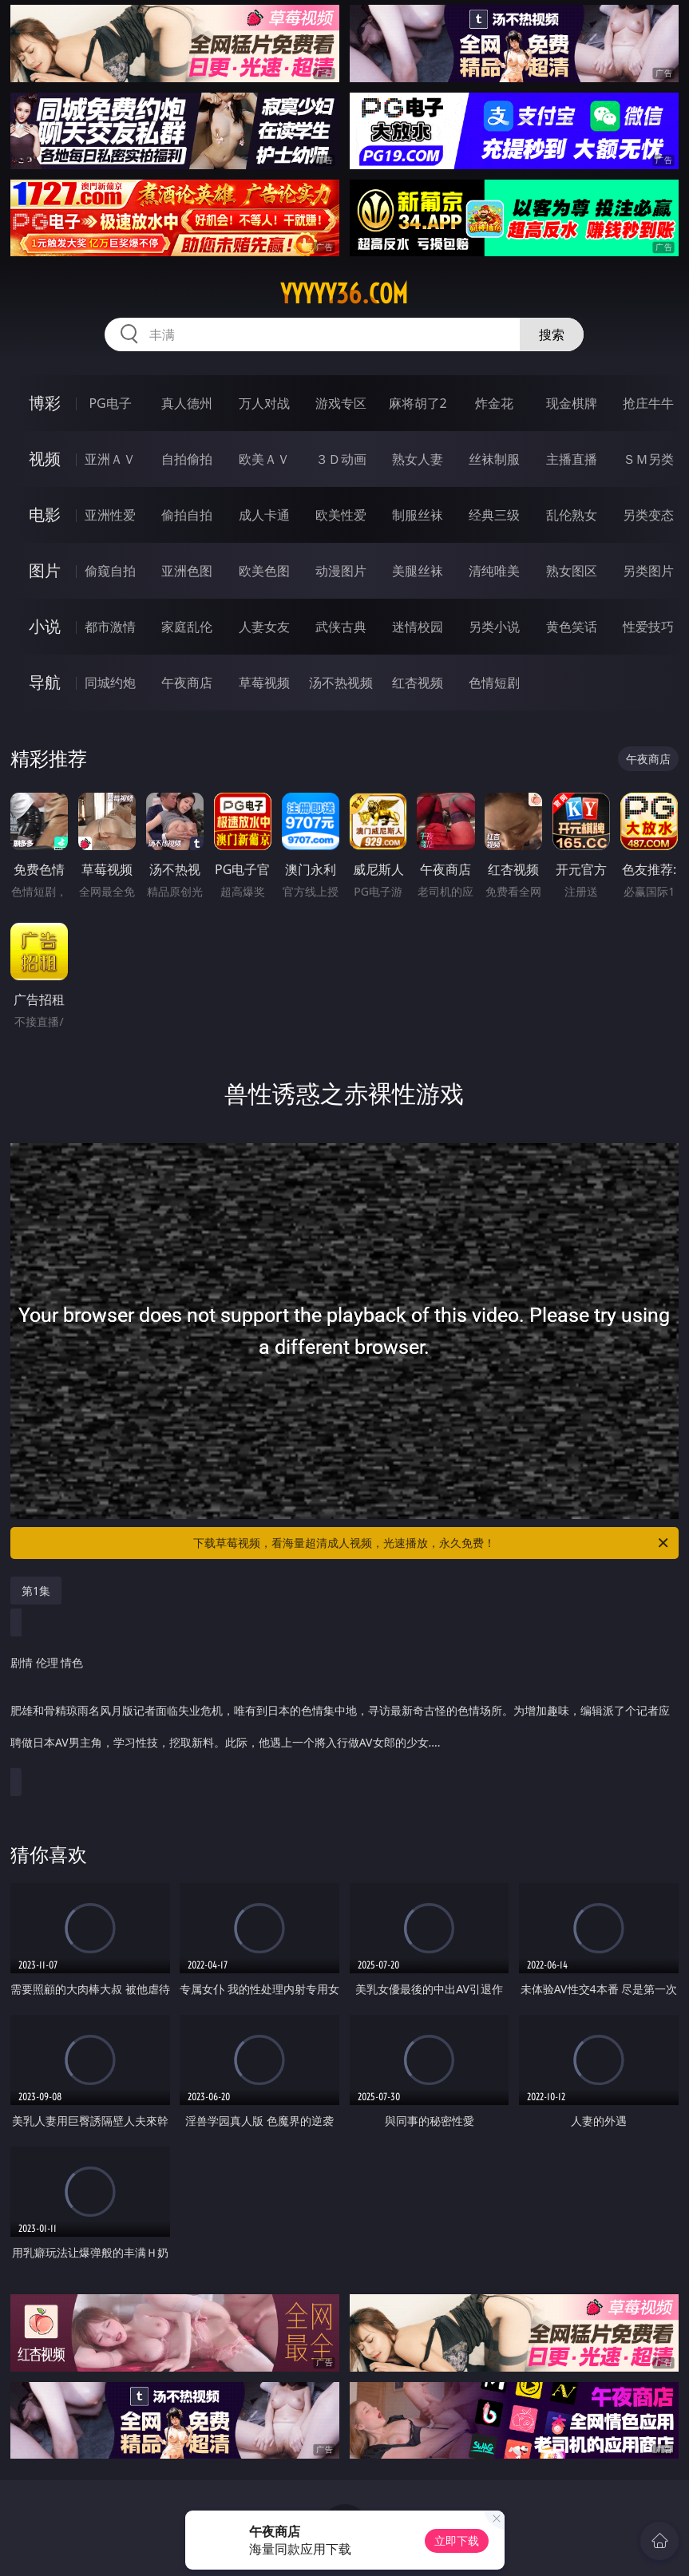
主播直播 (571, 459)
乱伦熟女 (571, 515)
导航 (45, 682)
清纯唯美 (494, 571)
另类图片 (648, 571)
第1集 (36, 1590)
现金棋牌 (571, 403)
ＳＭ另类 (648, 459)
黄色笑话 (571, 626)
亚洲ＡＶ (110, 459)
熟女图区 (571, 571)
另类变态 (648, 515)
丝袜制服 (494, 459)
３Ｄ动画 (340, 459)
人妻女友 (264, 626)
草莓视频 (264, 682)
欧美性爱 (340, 515)
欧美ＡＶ (264, 459)
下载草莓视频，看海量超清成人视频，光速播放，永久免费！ (432, 1543)
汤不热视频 (341, 682)
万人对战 (264, 403)
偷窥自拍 (110, 571)
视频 (45, 458)
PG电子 (110, 403)
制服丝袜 (417, 515)
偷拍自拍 (186, 515)
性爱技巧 (648, 626)
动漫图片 (340, 571)
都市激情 (110, 626)
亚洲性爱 (110, 515)
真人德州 (186, 403)
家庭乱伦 (186, 626)
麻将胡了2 (418, 403)
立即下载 (456, 2540)
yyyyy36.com (344, 294)
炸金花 (494, 403)
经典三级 (494, 515)
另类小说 (494, 626)
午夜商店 (186, 682)
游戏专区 (340, 403)
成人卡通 (264, 515)
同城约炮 (110, 682)
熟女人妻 (417, 459)
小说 (45, 626)
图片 (45, 570)
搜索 (551, 334)
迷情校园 (417, 626)
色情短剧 (494, 682)
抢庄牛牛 (648, 403)
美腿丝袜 (417, 571)
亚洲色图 (186, 571)
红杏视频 (417, 682)
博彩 (45, 403)
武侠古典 (340, 626)
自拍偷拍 (186, 459)
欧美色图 (264, 571)
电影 (45, 514)
